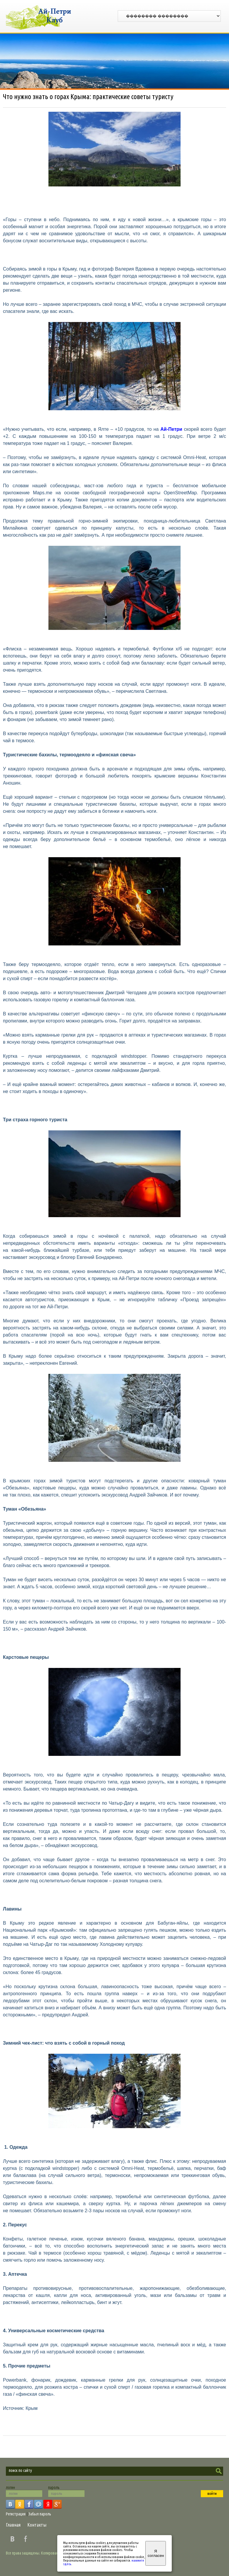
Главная (13, 2524)
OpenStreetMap (180, 492)
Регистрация (16, 2514)
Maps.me (42, 492)
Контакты (36, 2524)
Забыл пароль (39, 2514)
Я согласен (156, 2553)
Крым (32, 2408)
